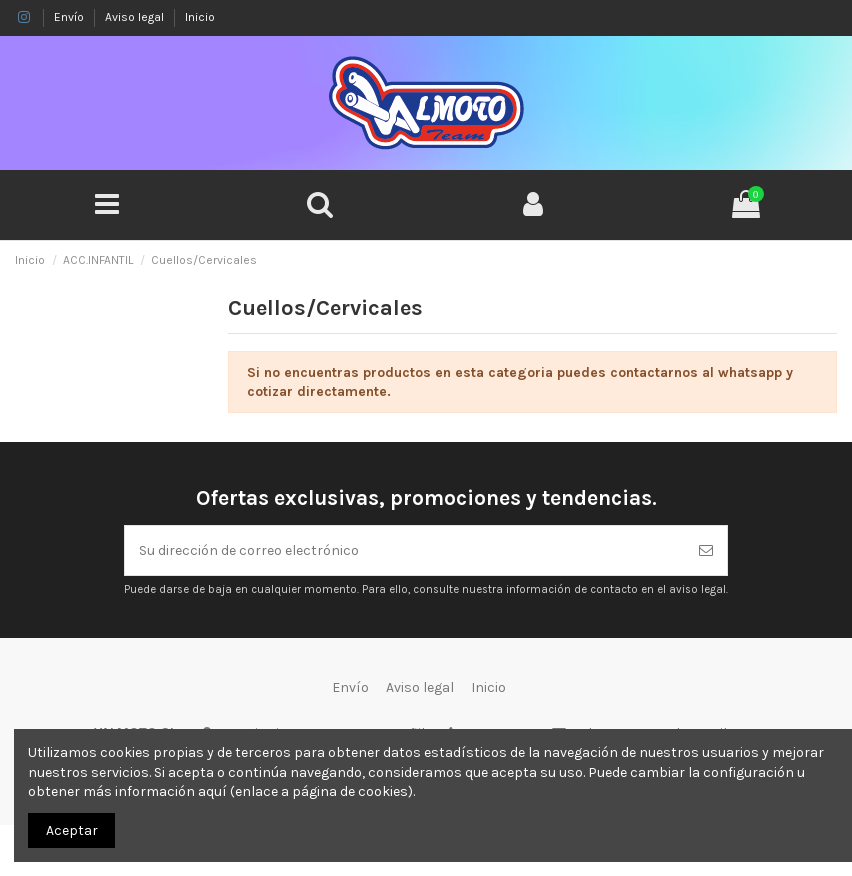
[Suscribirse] (706, 550)
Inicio (200, 17)
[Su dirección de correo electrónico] (405, 550)
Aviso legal (136, 17)
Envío (70, 17)
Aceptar (72, 830)
